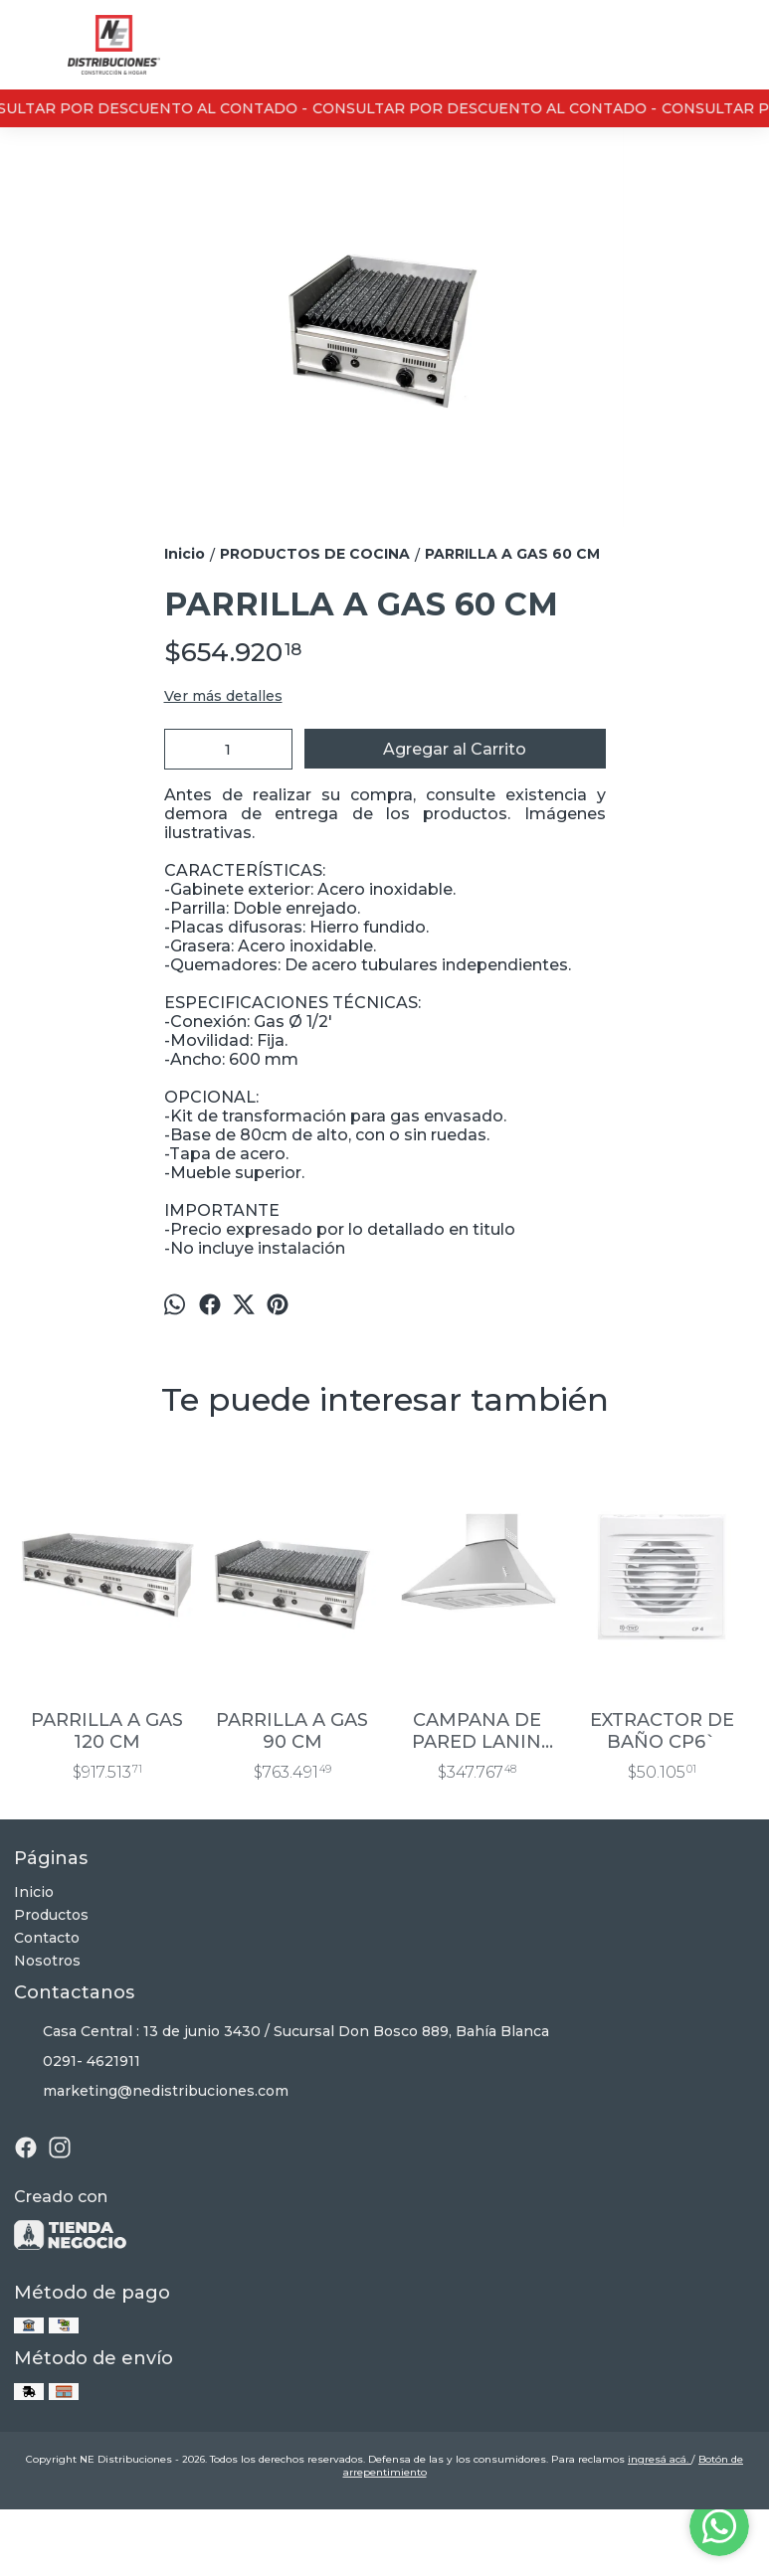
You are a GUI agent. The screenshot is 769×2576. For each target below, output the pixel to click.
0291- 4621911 (77, 2061)
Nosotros (47, 1961)
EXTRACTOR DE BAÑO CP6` (662, 1731)
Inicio (34, 1892)
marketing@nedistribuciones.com (151, 2091)
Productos (51, 1915)
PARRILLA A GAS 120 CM (107, 1731)
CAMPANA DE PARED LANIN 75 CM (476, 1731)
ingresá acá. (659, 2459)
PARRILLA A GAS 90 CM (292, 1731)
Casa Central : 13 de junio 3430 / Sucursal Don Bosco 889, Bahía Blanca (281, 2031)
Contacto (47, 1938)
